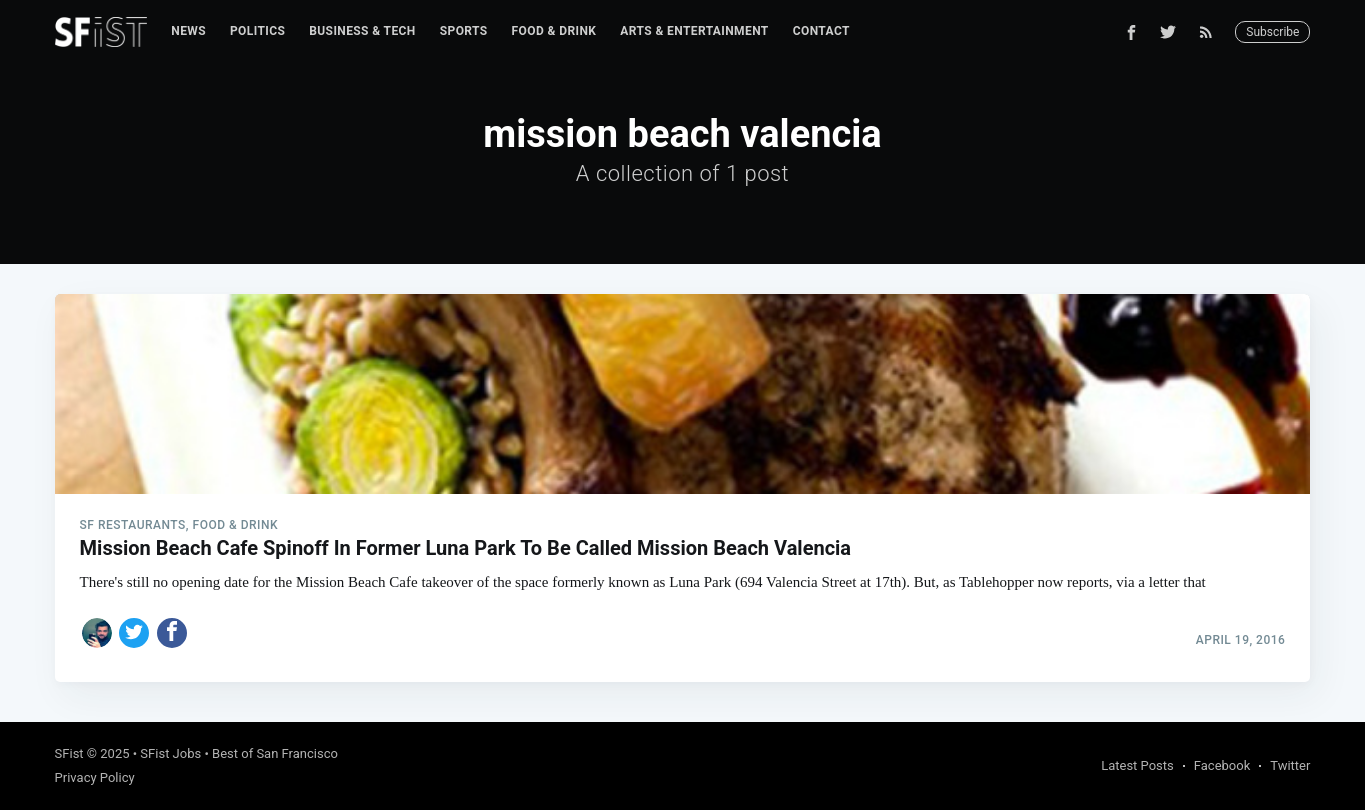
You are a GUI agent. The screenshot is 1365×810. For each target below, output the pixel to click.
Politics (257, 31)
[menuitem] (188, 31)
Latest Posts (1137, 765)
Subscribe (1272, 32)
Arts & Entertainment (694, 31)
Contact (821, 31)
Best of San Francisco (275, 753)
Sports (464, 31)
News (188, 31)
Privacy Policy (95, 777)
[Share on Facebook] (172, 633)
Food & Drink (554, 31)
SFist (69, 753)
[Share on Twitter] (134, 633)
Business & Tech (362, 31)
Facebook (1222, 765)
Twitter (1290, 765)
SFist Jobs (170, 753)
